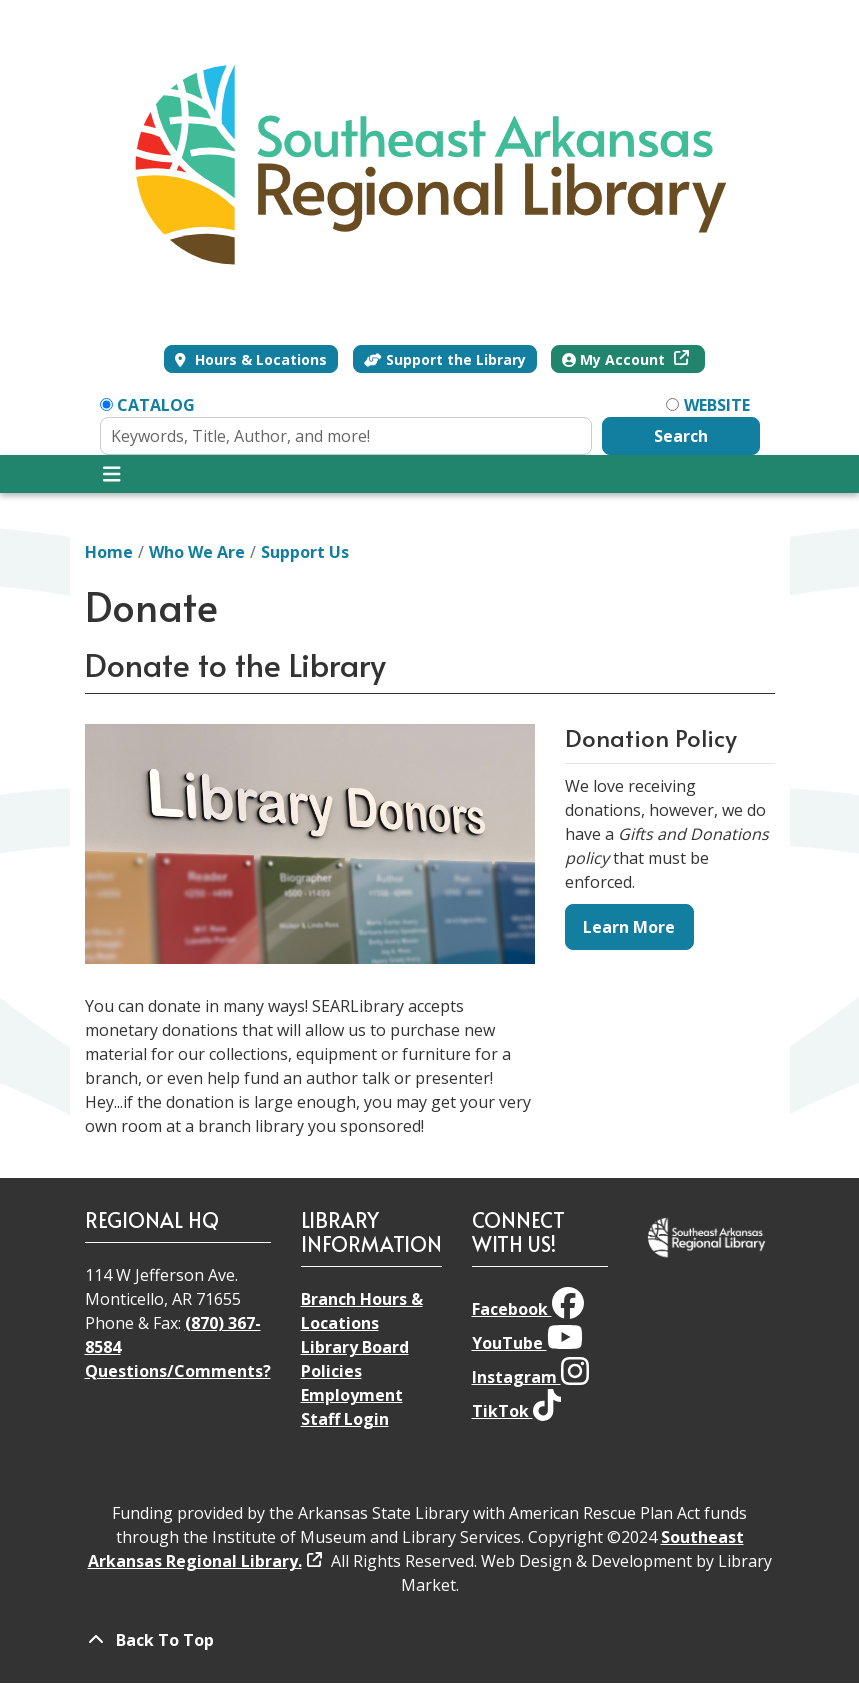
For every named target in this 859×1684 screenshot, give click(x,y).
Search (681, 436)
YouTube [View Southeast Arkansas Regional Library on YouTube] (527, 1343)
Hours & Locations (259, 359)
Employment (352, 1395)
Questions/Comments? (178, 1371)
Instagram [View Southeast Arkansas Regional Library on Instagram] (530, 1377)
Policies (331, 1371)
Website (717, 405)
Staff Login (345, 1419)
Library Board (355, 1347)
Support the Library (445, 359)
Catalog (156, 405)
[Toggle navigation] (112, 474)
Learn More (629, 927)
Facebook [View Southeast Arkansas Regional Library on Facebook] (528, 1309)
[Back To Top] (430, 1640)
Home (109, 552)
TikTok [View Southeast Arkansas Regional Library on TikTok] (516, 1411)
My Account (615, 359)
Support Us (305, 552)
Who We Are (197, 552)
